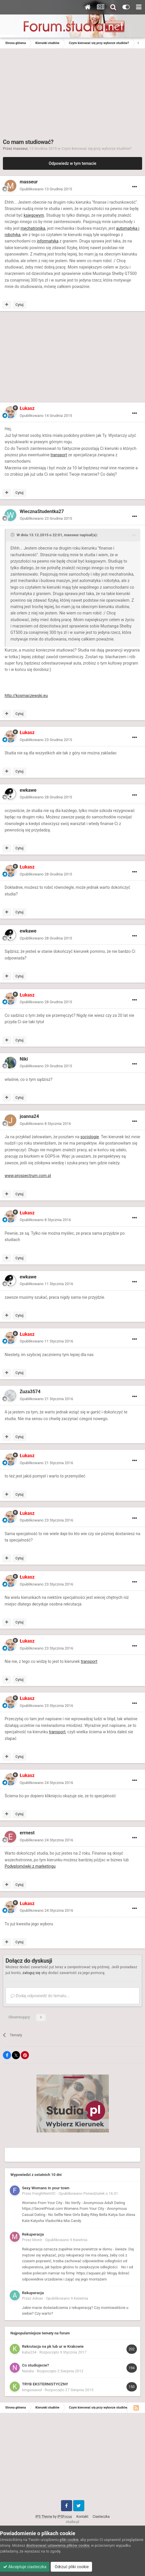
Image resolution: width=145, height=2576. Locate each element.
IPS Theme (43, 2517)
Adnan (37, 2298)
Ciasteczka (101, 2517)
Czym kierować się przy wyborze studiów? (97, 148)
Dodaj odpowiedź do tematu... (40, 1995)
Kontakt (82, 2517)
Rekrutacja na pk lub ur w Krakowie (53, 2346)
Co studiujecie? (35, 2365)
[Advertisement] (72, 92)
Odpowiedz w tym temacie (72, 163)
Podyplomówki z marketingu (30, 1866)
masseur (20, 148)
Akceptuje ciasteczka (24, 2566)
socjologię (89, 1136)
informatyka (48, 241)
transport (59, 455)
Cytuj (19, 305)
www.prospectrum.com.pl (28, 1175)
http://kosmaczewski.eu (26, 695)
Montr (37, 2240)
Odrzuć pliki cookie (71, 2566)
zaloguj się (31, 1973)
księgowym (34, 215)
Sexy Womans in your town (45, 2187)
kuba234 (29, 2352)
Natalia (28, 2371)
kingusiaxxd (32, 2390)
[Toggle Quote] (13, 534)
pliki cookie (69, 2539)
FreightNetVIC (44, 2193)
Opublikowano (46, 189)
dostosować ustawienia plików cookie (57, 2545)
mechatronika (33, 228)
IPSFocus (64, 2517)
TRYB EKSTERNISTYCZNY (45, 2384)
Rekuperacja (33, 2234)
